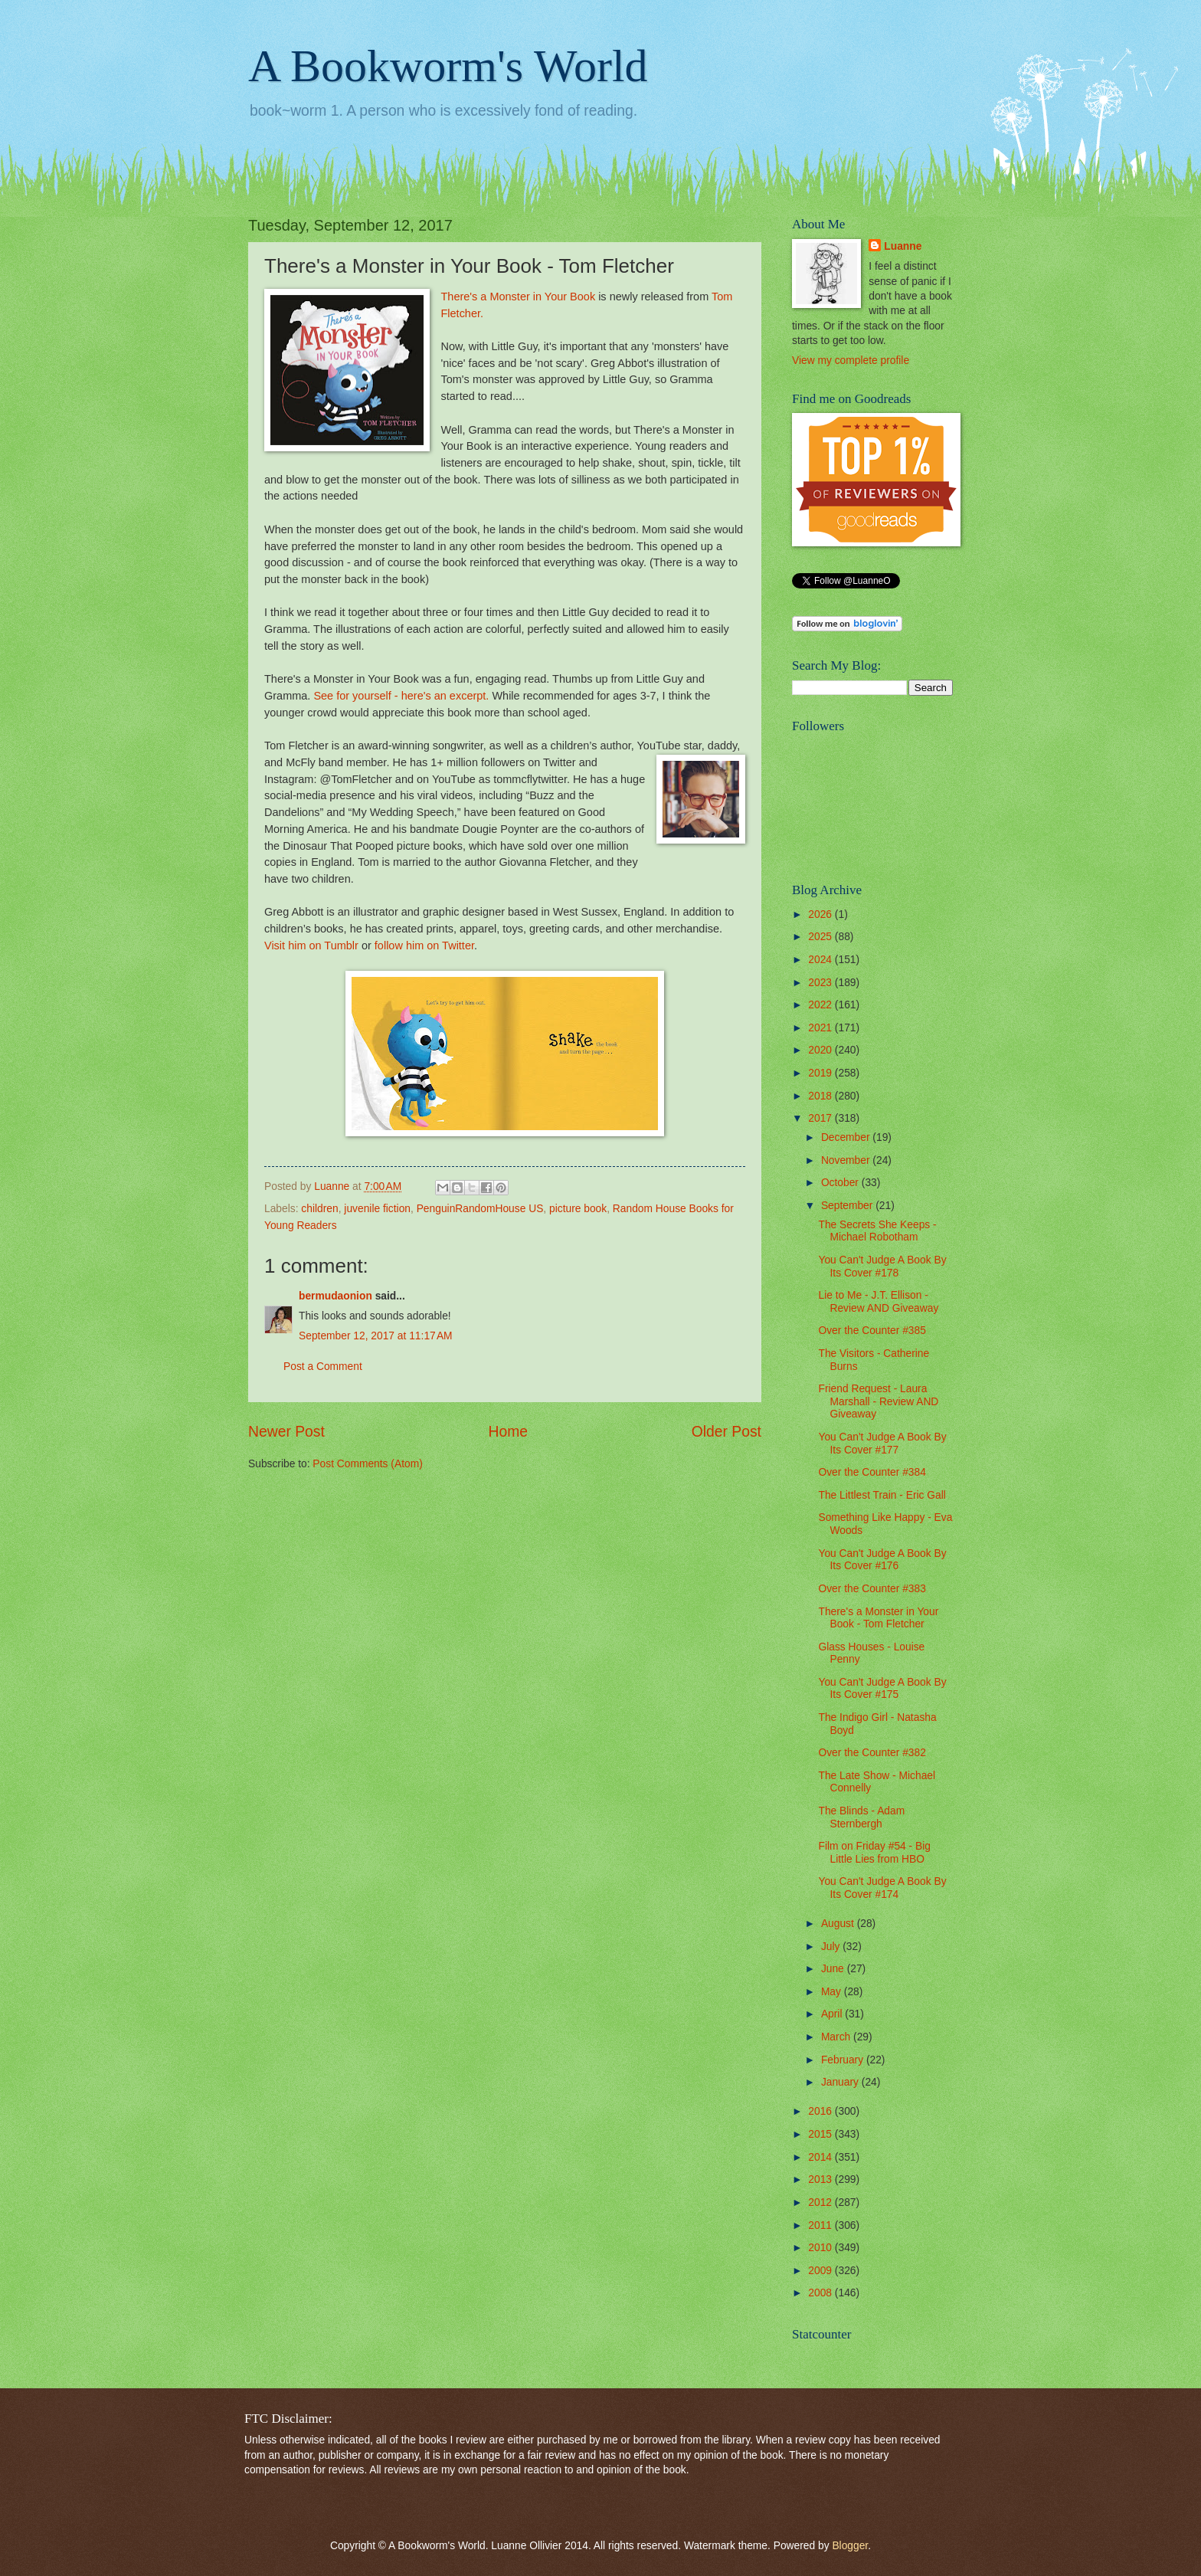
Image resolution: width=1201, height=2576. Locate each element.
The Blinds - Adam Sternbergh (861, 1817)
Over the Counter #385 (871, 1330)
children (319, 1208)
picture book (578, 1208)
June (834, 1969)
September (848, 1205)
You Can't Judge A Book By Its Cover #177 (882, 1443)
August (839, 1923)
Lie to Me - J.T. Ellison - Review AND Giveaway (878, 1302)
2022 (821, 1005)
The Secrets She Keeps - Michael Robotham (877, 1231)
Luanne (902, 246)
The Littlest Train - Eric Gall (881, 1495)
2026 (821, 914)
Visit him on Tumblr (311, 945)
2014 (821, 2157)
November (846, 1160)
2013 (821, 2179)
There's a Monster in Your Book (517, 296)
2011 (821, 2225)
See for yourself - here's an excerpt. (401, 696)
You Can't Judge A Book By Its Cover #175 (882, 1688)
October (841, 1182)
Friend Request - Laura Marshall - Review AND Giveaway (878, 1401)
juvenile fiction (377, 1208)
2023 (821, 982)
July (832, 1946)
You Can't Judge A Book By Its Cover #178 (882, 1266)
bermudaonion (335, 1296)
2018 (821, 1096)
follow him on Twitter (424, 945)
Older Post (726, 1432)
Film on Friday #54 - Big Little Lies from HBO (874, 1852)
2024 (821, 959)
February (843, 2060)
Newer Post (286, 1432)
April (833, 2014)
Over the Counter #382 (871, 1752)
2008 (821, 2293)
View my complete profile (850, 360)
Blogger (850, 2545)
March (837, 2037)
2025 (821, 936)
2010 (821, 2247)
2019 (821, 1073)
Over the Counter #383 (871, 1588)
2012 (821, 2202)
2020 (821, 1050)
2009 (821, 2270)
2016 (821, 2111)
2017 (821, 1118)
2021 (821, 1028)
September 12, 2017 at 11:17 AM (376, 1336)
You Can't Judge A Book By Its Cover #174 (882, 1888)
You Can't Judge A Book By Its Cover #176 (882, 1560)
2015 (821, 2134)
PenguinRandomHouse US (480, 1208)
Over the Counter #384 (871, 1472)
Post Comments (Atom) (367, 1464)
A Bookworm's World (448, 66)
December (846, 1137)
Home (509, 1432)
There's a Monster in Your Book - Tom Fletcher (878, 1618)
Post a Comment (322, 1366)
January (841, 2082)
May (832, 1992)
